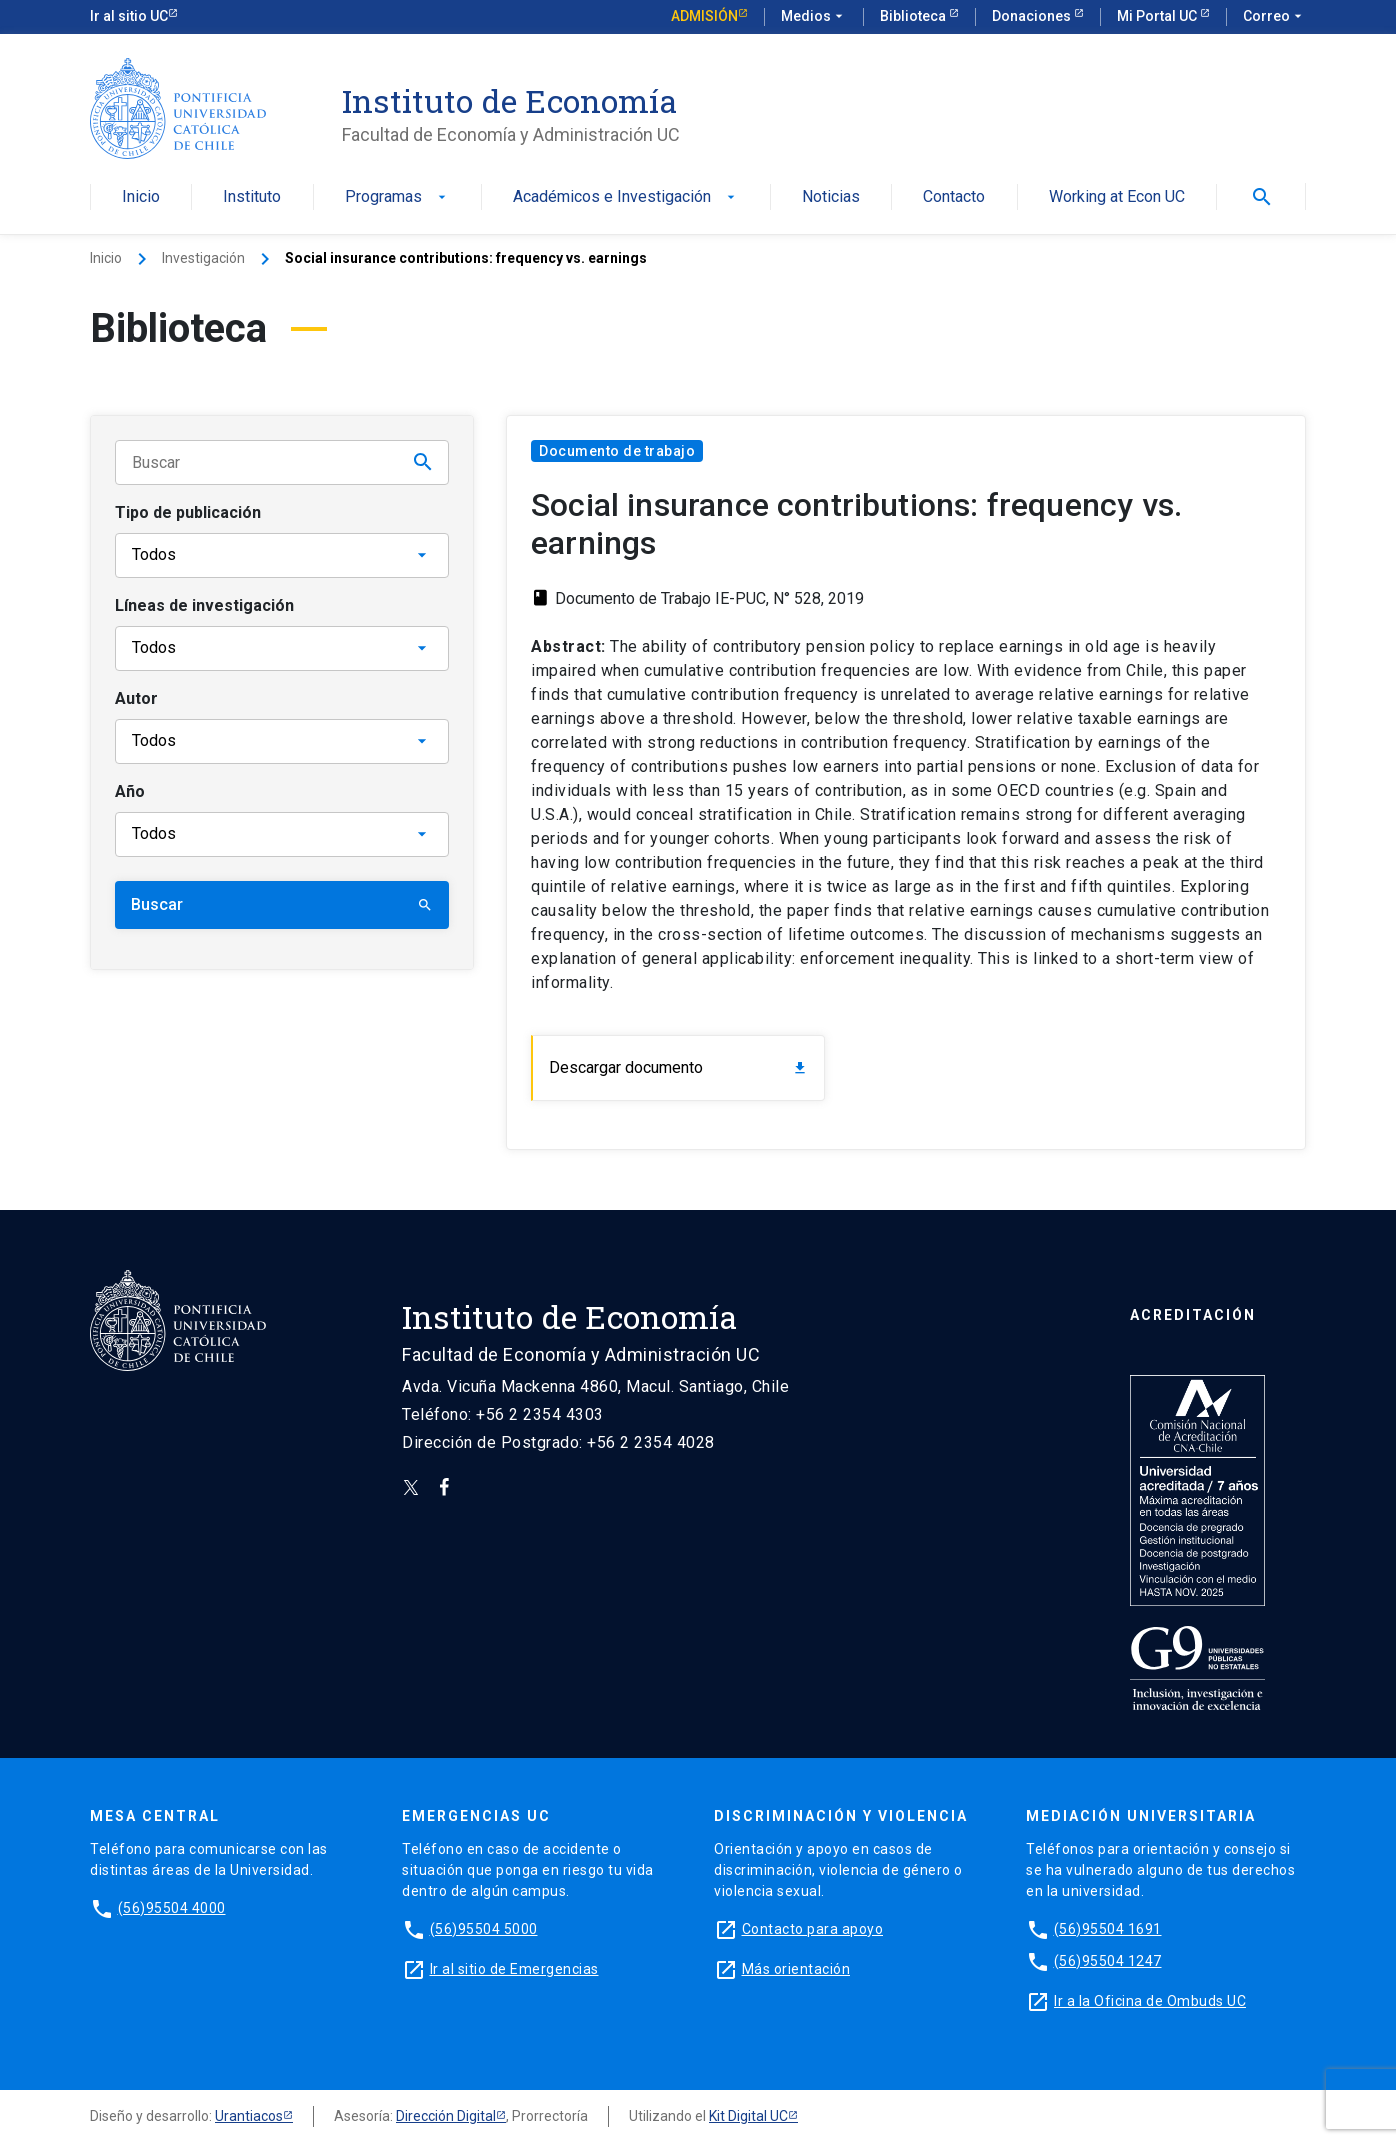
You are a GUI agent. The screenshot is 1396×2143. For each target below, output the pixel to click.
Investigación (203, 258)
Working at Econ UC (1117, 197)
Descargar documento (678, 1067)
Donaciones (1033, 16)
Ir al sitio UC (129, 16)
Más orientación (796, 1969)
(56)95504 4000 (172, 1908)
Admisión (704, 16)
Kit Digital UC (748, 2116)
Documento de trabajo (617, 451)
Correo (1274, 17)
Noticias (831, 197)
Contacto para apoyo (813, 1929)
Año (130, 791)
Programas (397, 197)
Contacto (954, 197)
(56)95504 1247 (1108, 1961)
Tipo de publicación (188, 512)
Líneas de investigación (204, 605)
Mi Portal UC (1158, 16)
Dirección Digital (446, 2116)
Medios (814, 17)
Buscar (282, 904)
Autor (136, 698)
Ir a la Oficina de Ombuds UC (1150, 2001)
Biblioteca (914, 16)
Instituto (252, 197)
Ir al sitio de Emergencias (514, 1969)
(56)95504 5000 (484, 1929)
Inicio (141, 197)
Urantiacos (249, 2116)
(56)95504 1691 (1108, 1929)
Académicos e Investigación (626, 197)
